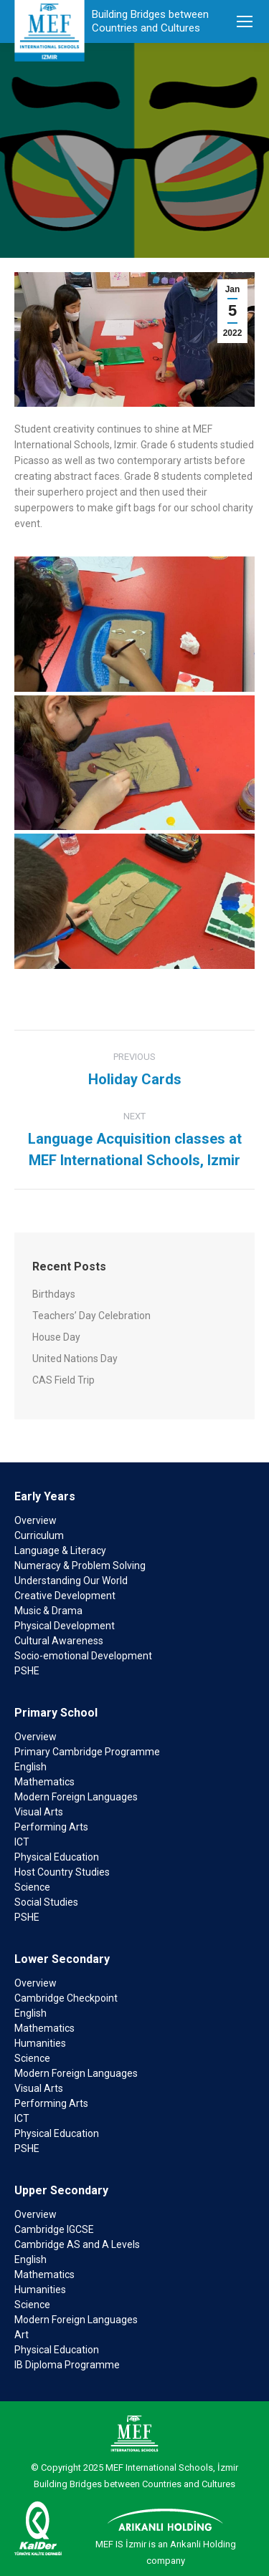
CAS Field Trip (63, 1380)
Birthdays (53, 1294)
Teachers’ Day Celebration (91, 1315)
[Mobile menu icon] (245, 21)
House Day (56, 1337)
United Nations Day (75, 1358)
